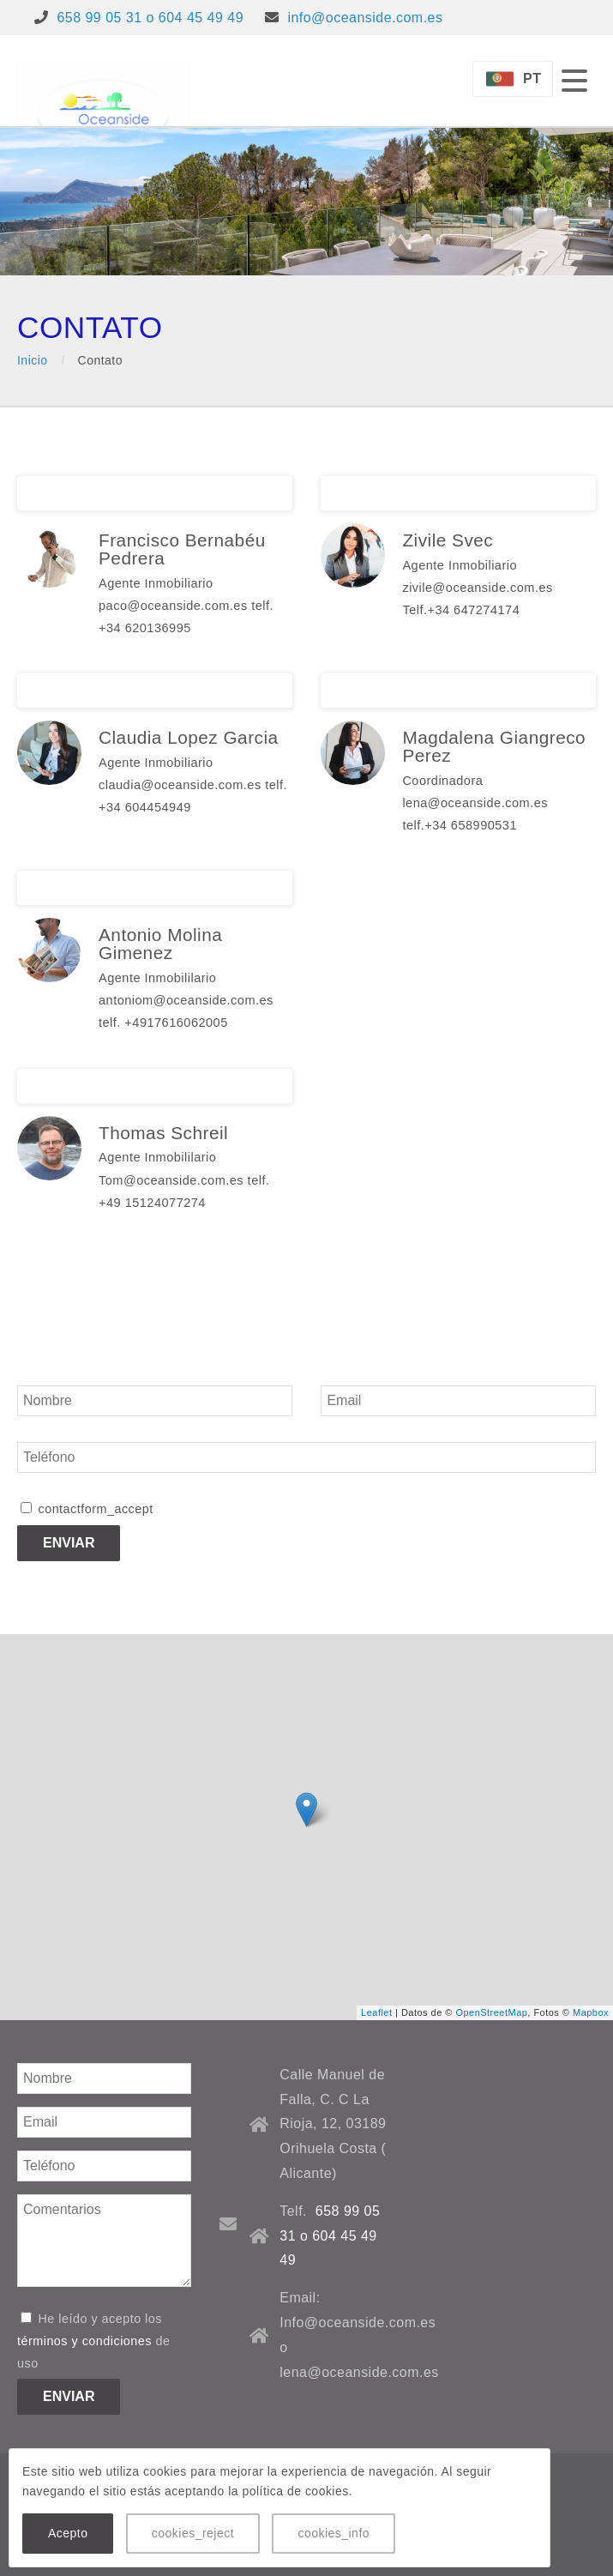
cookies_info (333, 2533)
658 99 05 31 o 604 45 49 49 (150, 17)
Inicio (32, 360)
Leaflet (376, 2012)
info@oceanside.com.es (364, 17)
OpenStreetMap (491, 2012)
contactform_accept (87, 1509)
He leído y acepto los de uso (93, 2341)
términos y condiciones (84, 2341)
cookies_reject (193, 2533)
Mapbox (591, 2012)
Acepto (67, 2533)
